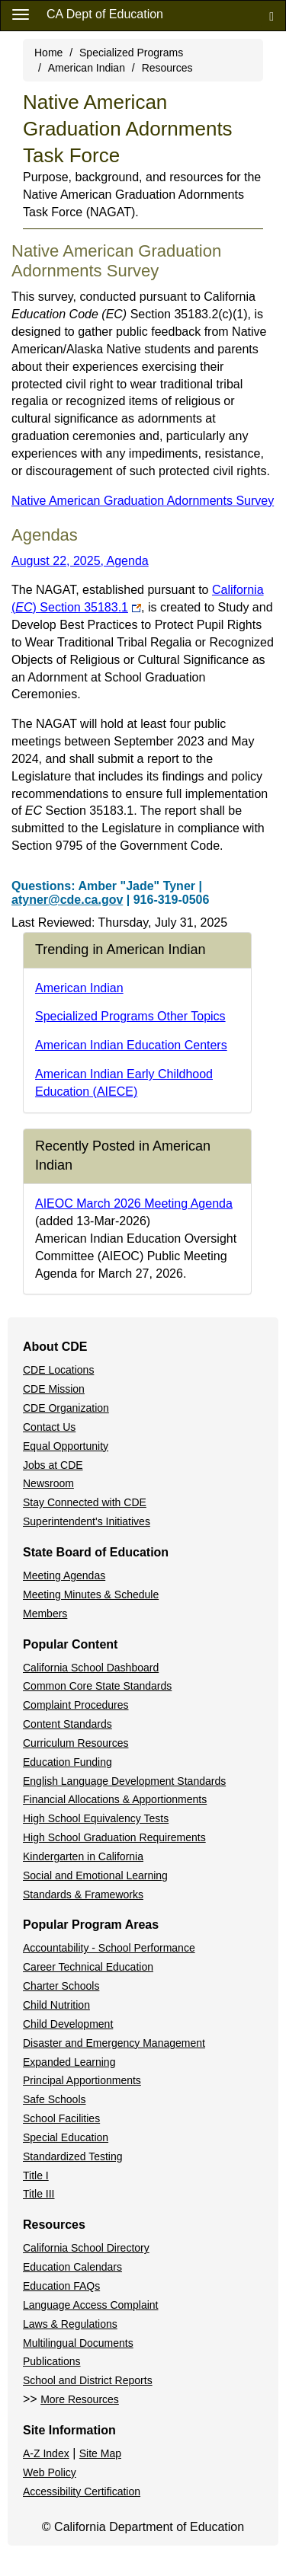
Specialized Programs (131, 52)
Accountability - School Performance (109, 1948)
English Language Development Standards (124, 1781)
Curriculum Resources (75, 1743)
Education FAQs (61, 2286)
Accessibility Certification (81, 2491)
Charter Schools (61, 1986)
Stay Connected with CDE (84, 1502)
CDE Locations (58, 1370)
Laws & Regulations (70, 2324)
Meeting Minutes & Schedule (91, 1594)
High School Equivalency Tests (96, 1818)
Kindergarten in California (83, 1856)
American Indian (86, 68)
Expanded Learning (69, 2062)
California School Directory (86, 2248)
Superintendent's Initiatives (86, 1521)
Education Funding (67, 1762)
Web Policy (49, 2472)
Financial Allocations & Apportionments (115, 1799)
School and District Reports (88, 2380)
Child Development (68, 2024)
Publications (52, 2361)
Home (48, 52)
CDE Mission (54, 1389)
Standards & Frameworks (83, 1894)
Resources (167, 68)
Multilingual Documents (78, 2343)
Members (45, 1613)
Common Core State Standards (97, 1686)
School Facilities (61, 2118)
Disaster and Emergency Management (114, 2043)
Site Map (100, 2453)
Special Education (65, 2137)
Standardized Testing (73, 2156)
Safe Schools (54, 2099)
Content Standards (67, 1724)
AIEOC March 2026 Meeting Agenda (134, 1203)
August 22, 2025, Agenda (80, 560)
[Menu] (20, 14)
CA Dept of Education (105, 14)
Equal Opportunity (65, 1446)
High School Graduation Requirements (114, 1837)
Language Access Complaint (90, 2305)
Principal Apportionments (82, 2080)
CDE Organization (66, 1408)
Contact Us (49, 1427)
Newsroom (48, 1483)
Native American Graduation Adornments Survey (142, 500)
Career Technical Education (88, 1967)
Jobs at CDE (53, 1465)
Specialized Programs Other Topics (130, 1016)
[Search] (271, 15)
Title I (36, 2175)
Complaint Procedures (76, 1705)
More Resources (79, 2399)
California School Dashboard (91, 1667)
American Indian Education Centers (131, 1045)
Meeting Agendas (64, 1575)
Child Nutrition (56, 2005)
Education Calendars (72, 2267)
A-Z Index (46, 2453)
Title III (39, 2194)
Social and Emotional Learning (95, 1875)
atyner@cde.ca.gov (67, 899)
